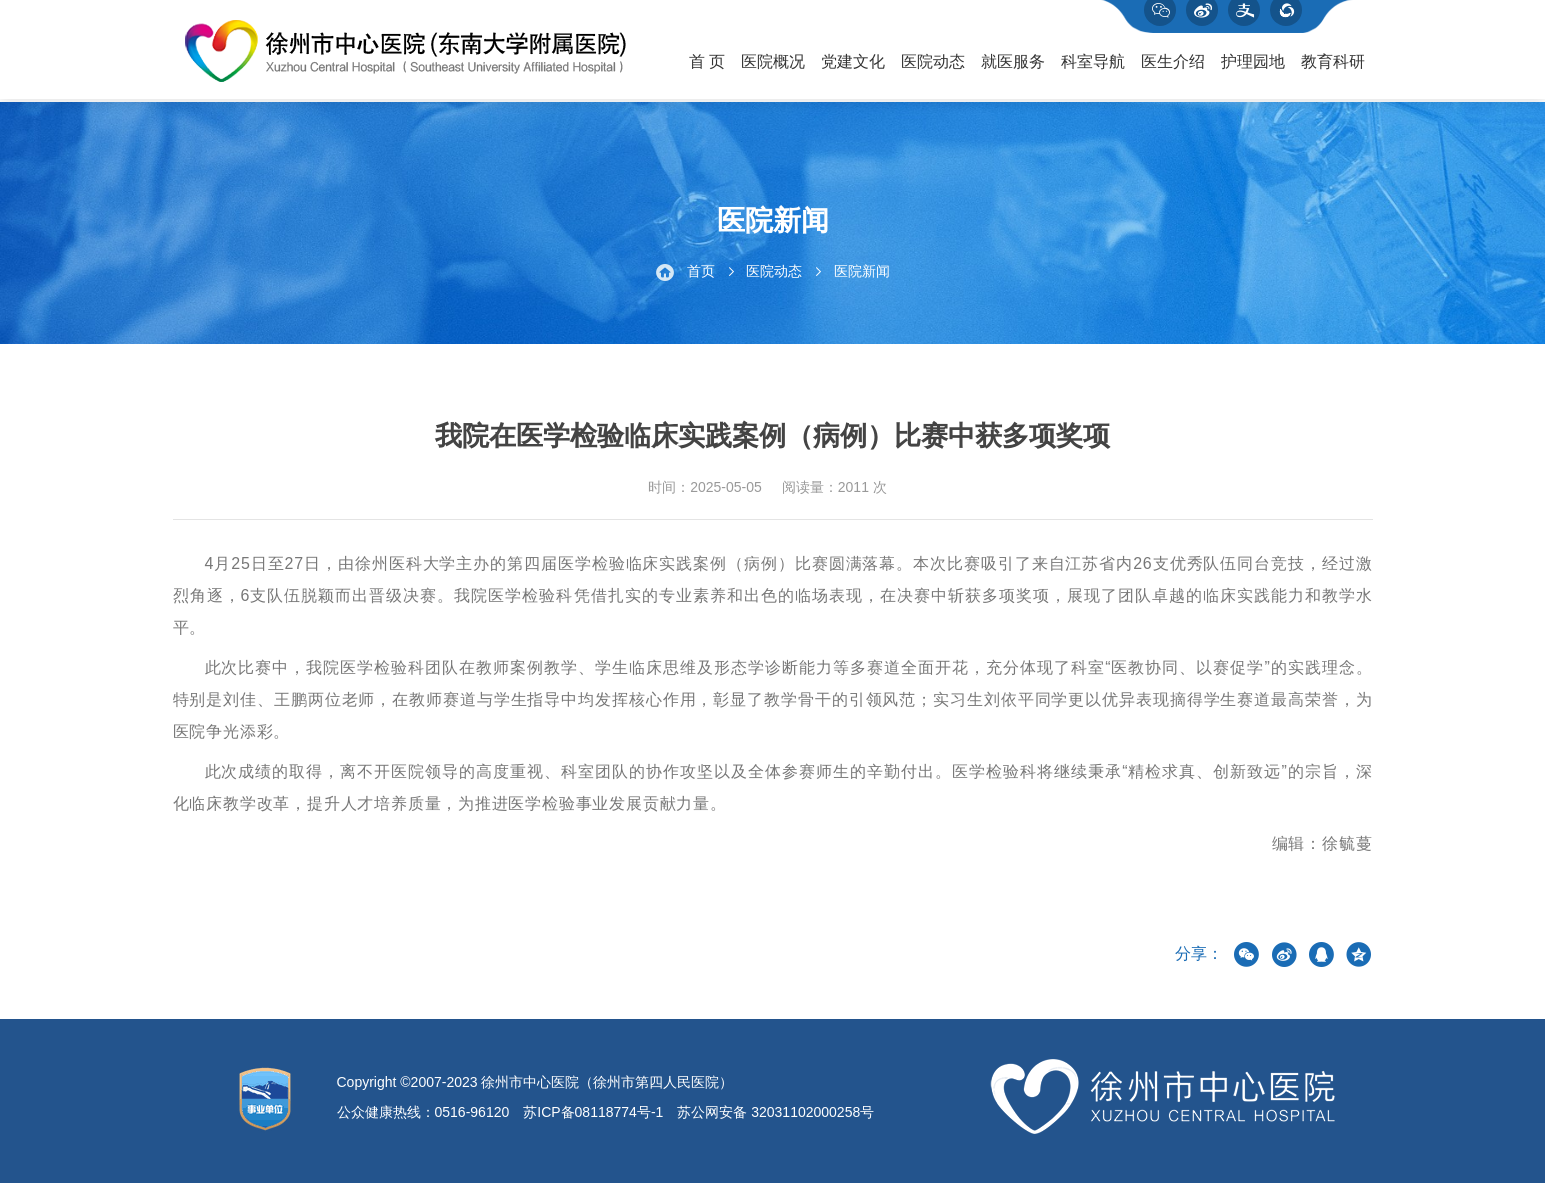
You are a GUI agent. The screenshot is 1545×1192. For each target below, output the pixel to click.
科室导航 (1093, 70)
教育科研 (1333, 70)
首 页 (707, 70)
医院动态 (933, 70)
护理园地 (1253, 70)
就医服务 (1013, 70)
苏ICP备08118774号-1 (593, 1121)
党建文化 (853, 70)
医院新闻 (862, 280)
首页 (701, 280)
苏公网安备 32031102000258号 (775, 1121)
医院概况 (773, 70)
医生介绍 (1173, 70)
